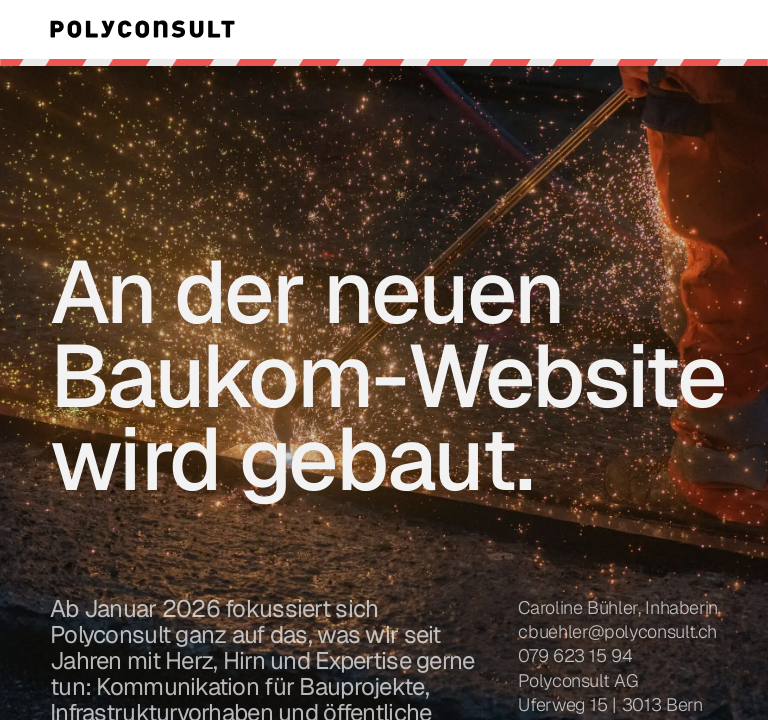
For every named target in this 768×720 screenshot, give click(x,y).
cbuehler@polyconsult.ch (617, 631)
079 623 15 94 (575, 655)
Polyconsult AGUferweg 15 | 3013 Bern (610, 692)
